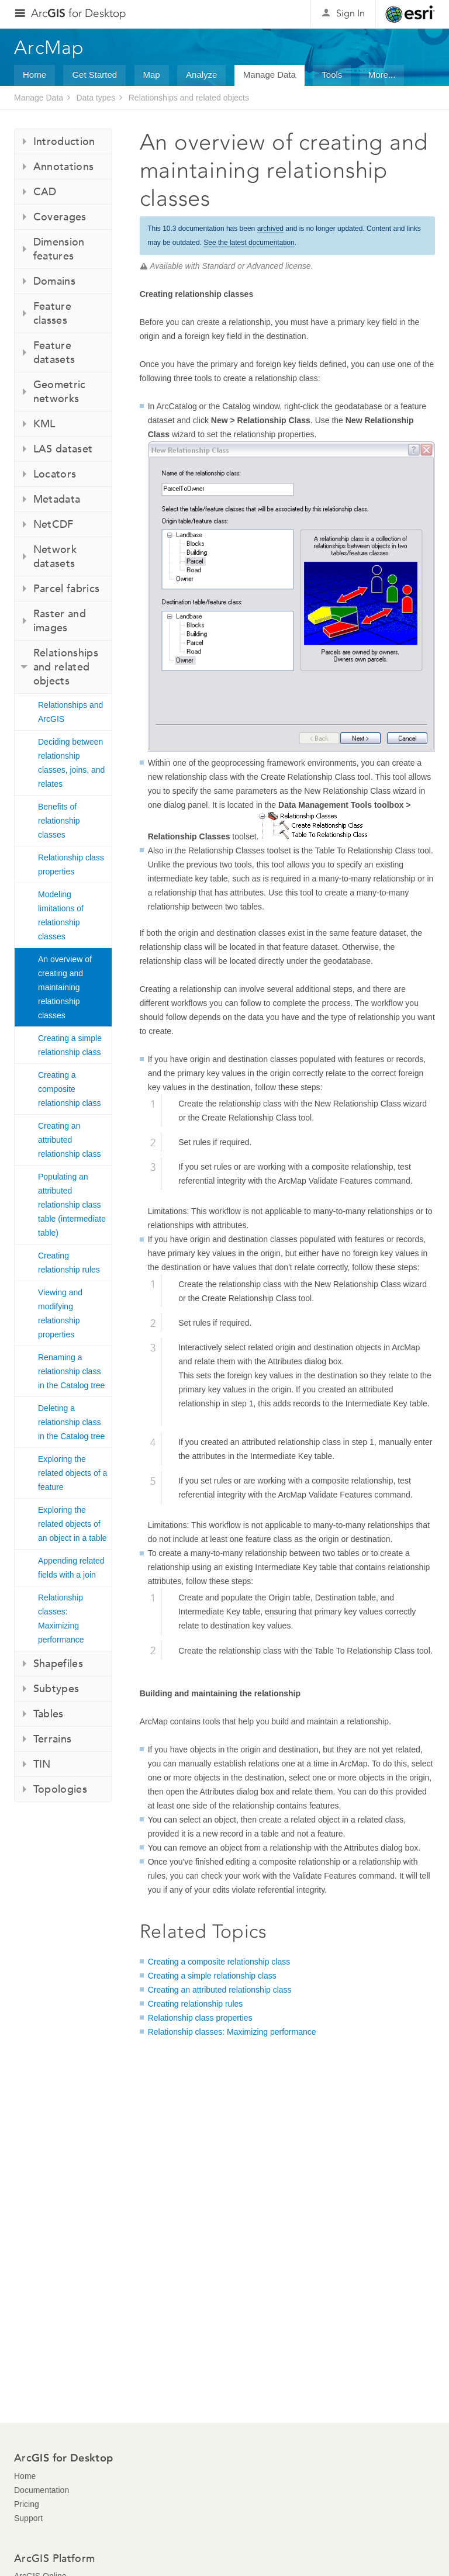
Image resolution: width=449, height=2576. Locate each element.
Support (28, 2518)
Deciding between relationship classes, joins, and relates (71, 763)
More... (382, 74)
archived (270, 228)
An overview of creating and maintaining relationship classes (65, 987)
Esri (410, 14)
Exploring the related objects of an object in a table (72, 1524)
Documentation (41, 2490)
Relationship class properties (71, 864)
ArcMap (49, 47)
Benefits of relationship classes (59, 820)
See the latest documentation (248, 242)
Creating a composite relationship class (69, 1089)
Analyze (201, 74)
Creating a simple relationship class (70, 1045)
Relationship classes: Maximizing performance (61, 1618)
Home (34, 74)
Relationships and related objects (189, 97)
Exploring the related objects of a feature (72, 1473)
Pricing (26, 2504)
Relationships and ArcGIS (70, 712)
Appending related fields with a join (71, 1567)
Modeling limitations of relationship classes (61, 915)
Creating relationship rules (69, 1262)
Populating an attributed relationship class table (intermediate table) (72, 1204)
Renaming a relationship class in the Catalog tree (71, 1371)
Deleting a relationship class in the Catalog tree (71, 1422)
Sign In (350, 13)
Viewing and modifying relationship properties (60, 1313)
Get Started (94, 74)
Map (151, 74)
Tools (332, 74)
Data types (95, 97)
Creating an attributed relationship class (69, 1140)
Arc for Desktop (78, 13)
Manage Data (269, 74)
